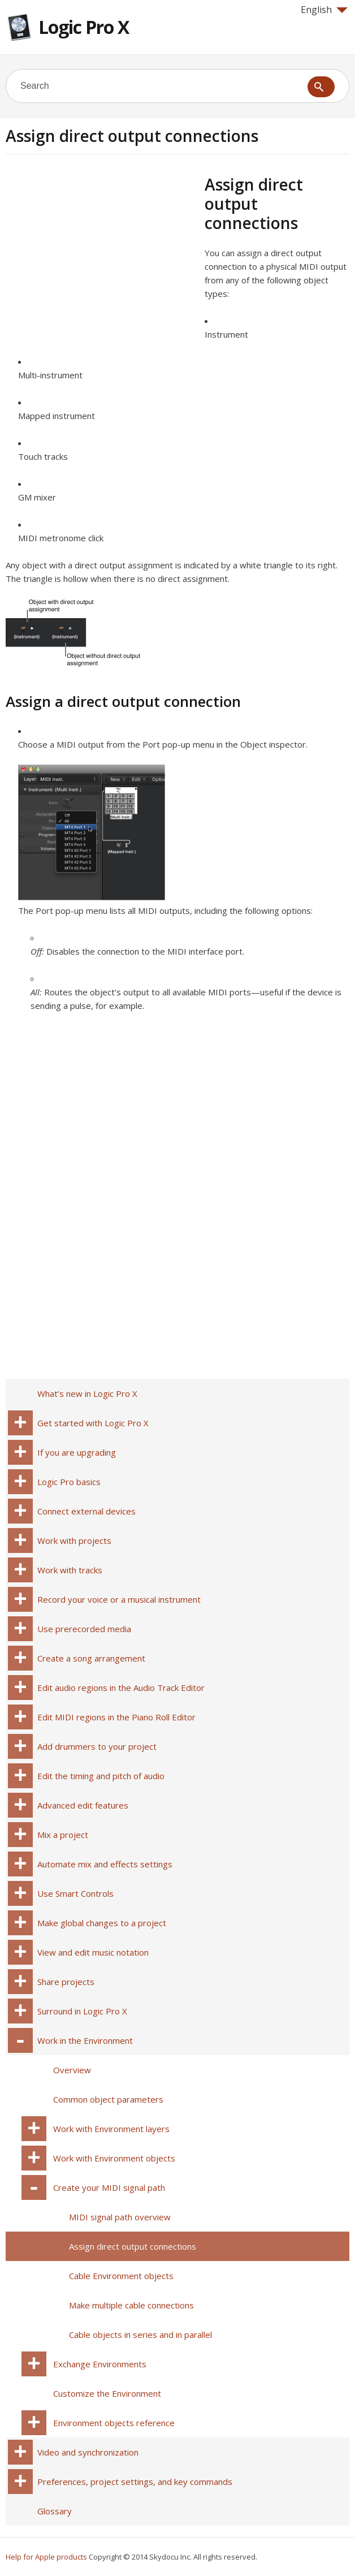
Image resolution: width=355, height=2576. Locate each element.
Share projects (65, 1981)
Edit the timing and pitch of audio (100, 1775)
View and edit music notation (93, 1952)
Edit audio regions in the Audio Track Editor (121, 1687)
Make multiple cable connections (131, 2305)
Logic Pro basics (69, 1481)
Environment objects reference (114, 2422)
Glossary (54, 2511)
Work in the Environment (85, 2040)
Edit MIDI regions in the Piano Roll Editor (116, 1717)
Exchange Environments (99, 2364)
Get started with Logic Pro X (93, 1423)
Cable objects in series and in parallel (140, 2334)
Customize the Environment (107, 2393)
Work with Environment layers (111, 2128)
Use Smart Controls (75, 1893)
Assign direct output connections (132, 2246)
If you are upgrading (76, 1452)
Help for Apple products (46, 2557)
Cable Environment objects (121, 2275)
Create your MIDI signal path (109, 2187)
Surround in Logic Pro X (82, 2011)
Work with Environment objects (114, 2158)
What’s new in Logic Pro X (87, 1393)
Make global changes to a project (101, 1922)
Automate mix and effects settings (104, 1864)
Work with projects (74, 1540)
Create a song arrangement (91, 1658)
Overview (72, 2070)
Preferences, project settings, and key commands (134, 2481)
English (324, 9)
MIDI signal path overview (120, 2217)
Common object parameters (108, 2099)
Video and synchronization (87, 2452)
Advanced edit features (82, 1805)
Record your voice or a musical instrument (119, 1599)
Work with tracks (69, 1570)
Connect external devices (86, 1511)
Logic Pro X (83, 27)
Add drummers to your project (97, 1746)
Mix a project (62, 1834)
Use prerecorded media (84, 1628)
